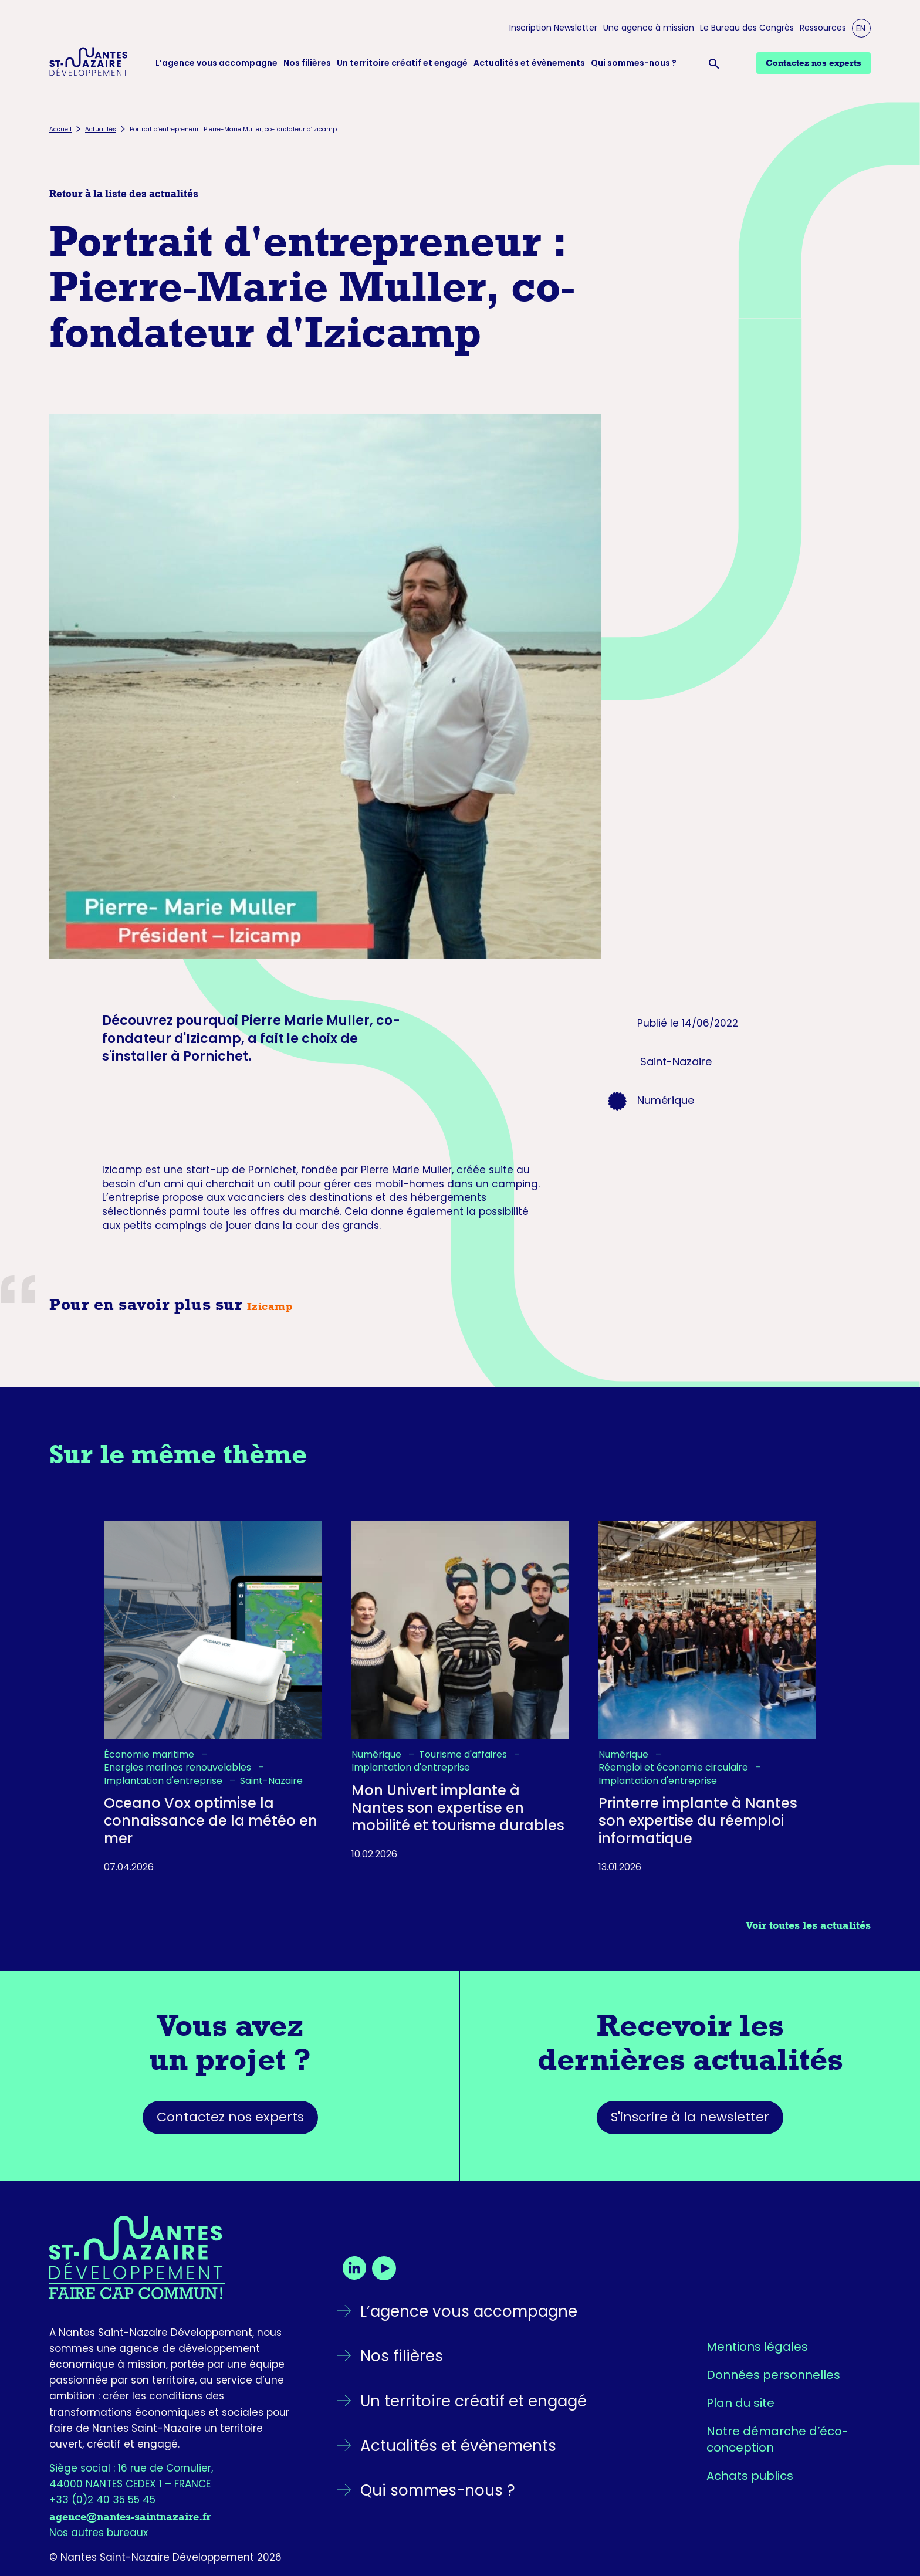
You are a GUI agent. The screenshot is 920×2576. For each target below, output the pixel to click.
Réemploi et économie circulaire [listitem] (674, 1767)
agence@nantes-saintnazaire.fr (130, 2516)
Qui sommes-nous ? (634, 63)
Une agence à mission (648, 27)
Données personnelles (773, 2375)
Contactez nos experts (230, 2117)
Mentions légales (757, 2346)
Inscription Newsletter (553, 27)
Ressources (823, 27)
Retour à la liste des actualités (123, 193)
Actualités (100, 129)
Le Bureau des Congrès (747, 27)
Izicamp (270, 1306)
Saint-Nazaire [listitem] (271, 1781)
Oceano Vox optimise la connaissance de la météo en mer (210, 1820)
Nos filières (307, 63)
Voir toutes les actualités (808, 1925)
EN (860, 28)
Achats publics (749, 2475)
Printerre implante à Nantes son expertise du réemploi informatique (697, 1820)
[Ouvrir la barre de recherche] (716, 63)
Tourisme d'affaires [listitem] (464, 1754)
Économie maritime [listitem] (150, 1754)
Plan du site (740, 2403)
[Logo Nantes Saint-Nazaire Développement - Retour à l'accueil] (88, 63)
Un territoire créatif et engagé (402, 63)
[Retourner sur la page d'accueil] (172, 2257)
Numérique (665, 1100)
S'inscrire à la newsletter (690, 2117)
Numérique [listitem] (377, 1754)
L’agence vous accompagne (216, 63)
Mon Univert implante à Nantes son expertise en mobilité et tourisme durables (457, 1807)
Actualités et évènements (529, 63)
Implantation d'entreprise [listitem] (164, 1781)
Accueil (60, 129)
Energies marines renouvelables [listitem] (178, 1767)
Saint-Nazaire (676, 1061)
